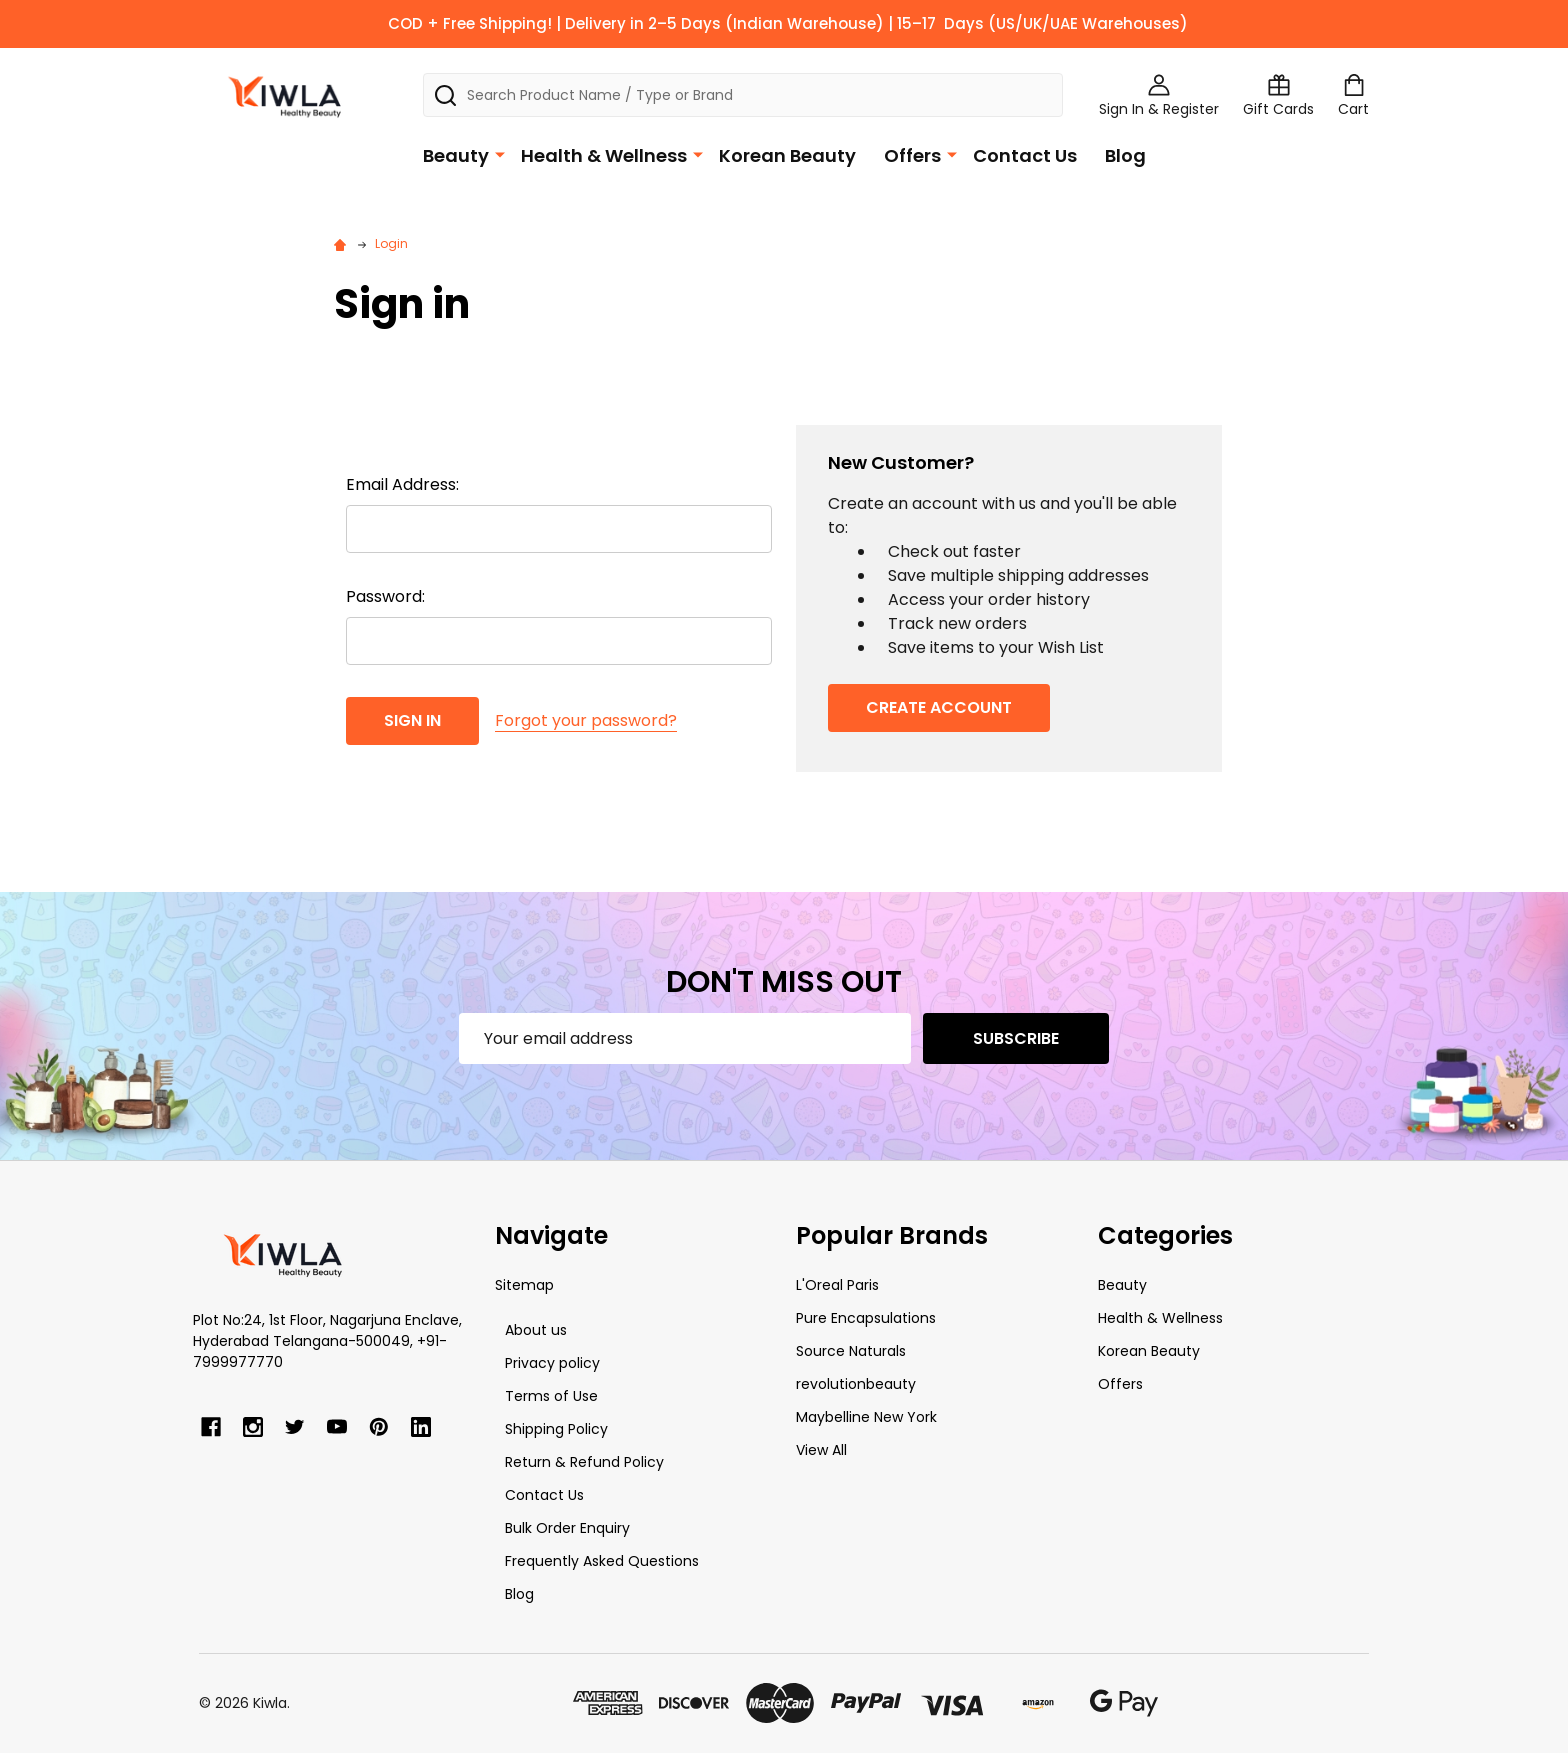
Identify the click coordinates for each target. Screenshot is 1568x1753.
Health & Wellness (604, 155)
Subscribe (1016, 1038)
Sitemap (524, 1285)
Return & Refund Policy (584, 1462)
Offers (912, 155)
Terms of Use (551, 1396)
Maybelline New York (866, 1417)
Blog (1125, 155)
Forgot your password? (586, 720)
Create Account (939, 707)
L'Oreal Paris (837, 1285)
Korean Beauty (787, 155)
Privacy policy (552, 1363)
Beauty (456, 155)
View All (821, 1450)
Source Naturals (851, 1351)
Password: (385, 596)
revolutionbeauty (856, 1384)
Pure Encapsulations (866, 1318)
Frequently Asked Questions (602, 1561)
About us (536, 1330)
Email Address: (402, 484)
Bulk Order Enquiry (567, 1528)
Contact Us (1025, 155)
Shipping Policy (556, 1429)
